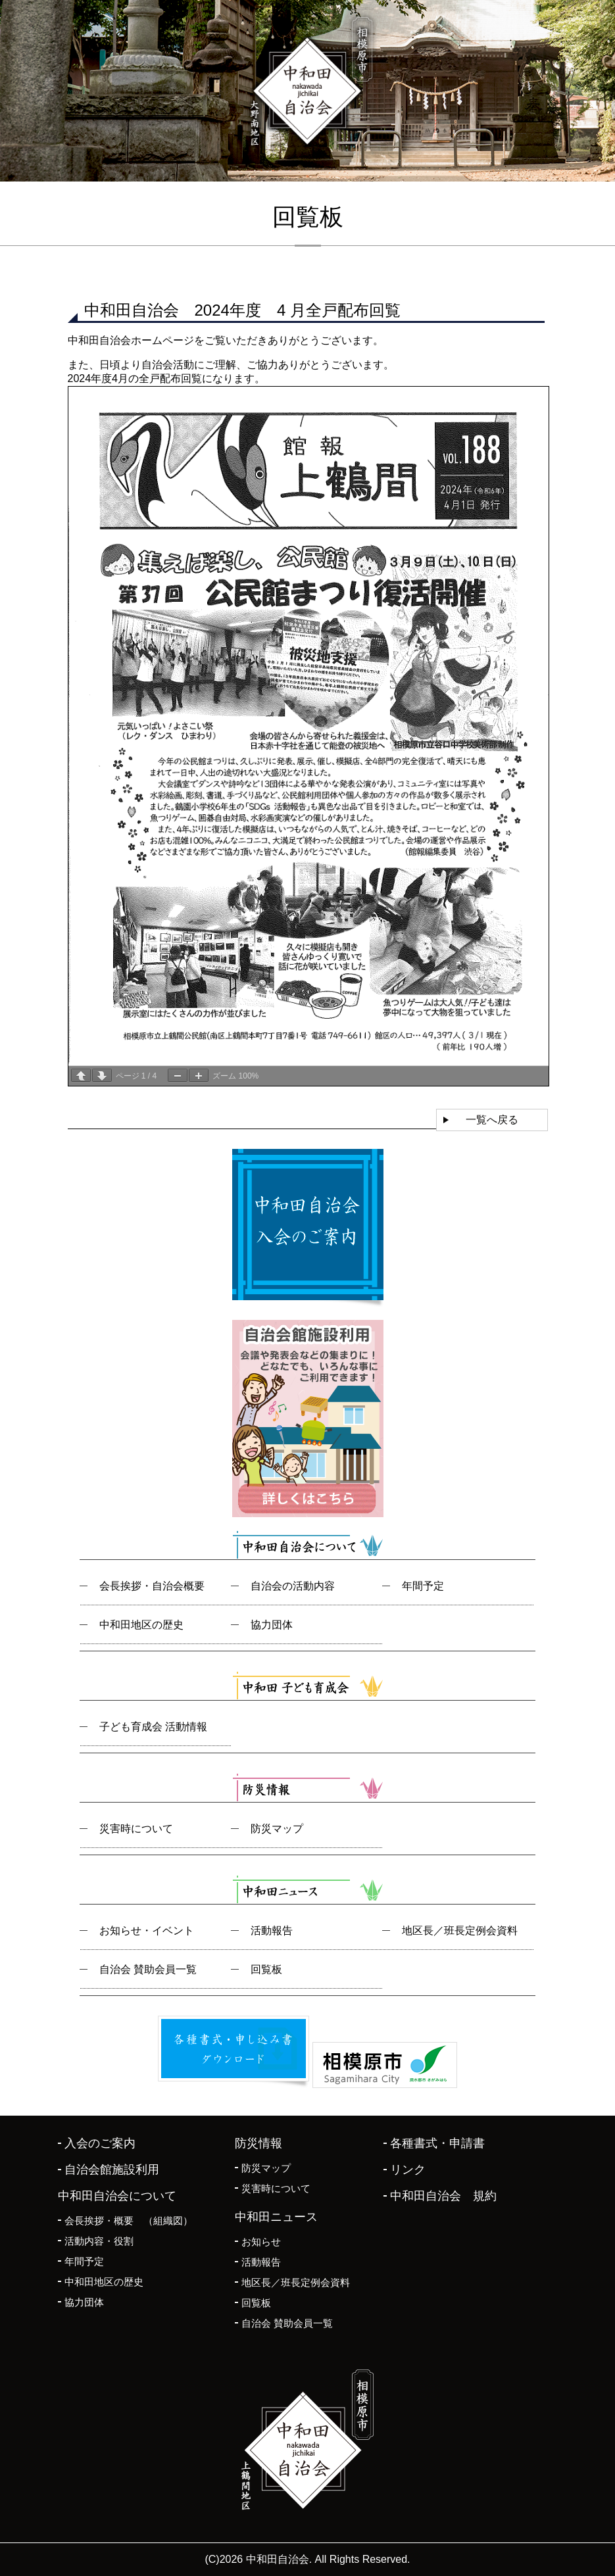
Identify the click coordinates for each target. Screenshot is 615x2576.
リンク (408, 2169)
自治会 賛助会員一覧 (148, 1969)
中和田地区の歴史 (141, 1624)
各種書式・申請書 (437, 2143)
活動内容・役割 (99, 2241)
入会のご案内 (99, 2143)
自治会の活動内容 (293, 1586)
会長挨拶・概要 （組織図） (128, 2220)
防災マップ (277, 1828)
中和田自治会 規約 (443, 2195)
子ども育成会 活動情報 (153, 1726)
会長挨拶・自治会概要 (152, 1586)
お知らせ (261, 2241)
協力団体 (272, 1624)
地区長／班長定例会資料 (460, 1930)
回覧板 (266, 1969)
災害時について (136, 1828)
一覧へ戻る (492, 1119)
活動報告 (272, 1930)
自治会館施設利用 (111, 2169)
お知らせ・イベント (146, 1930)
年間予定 (423, 1586)
